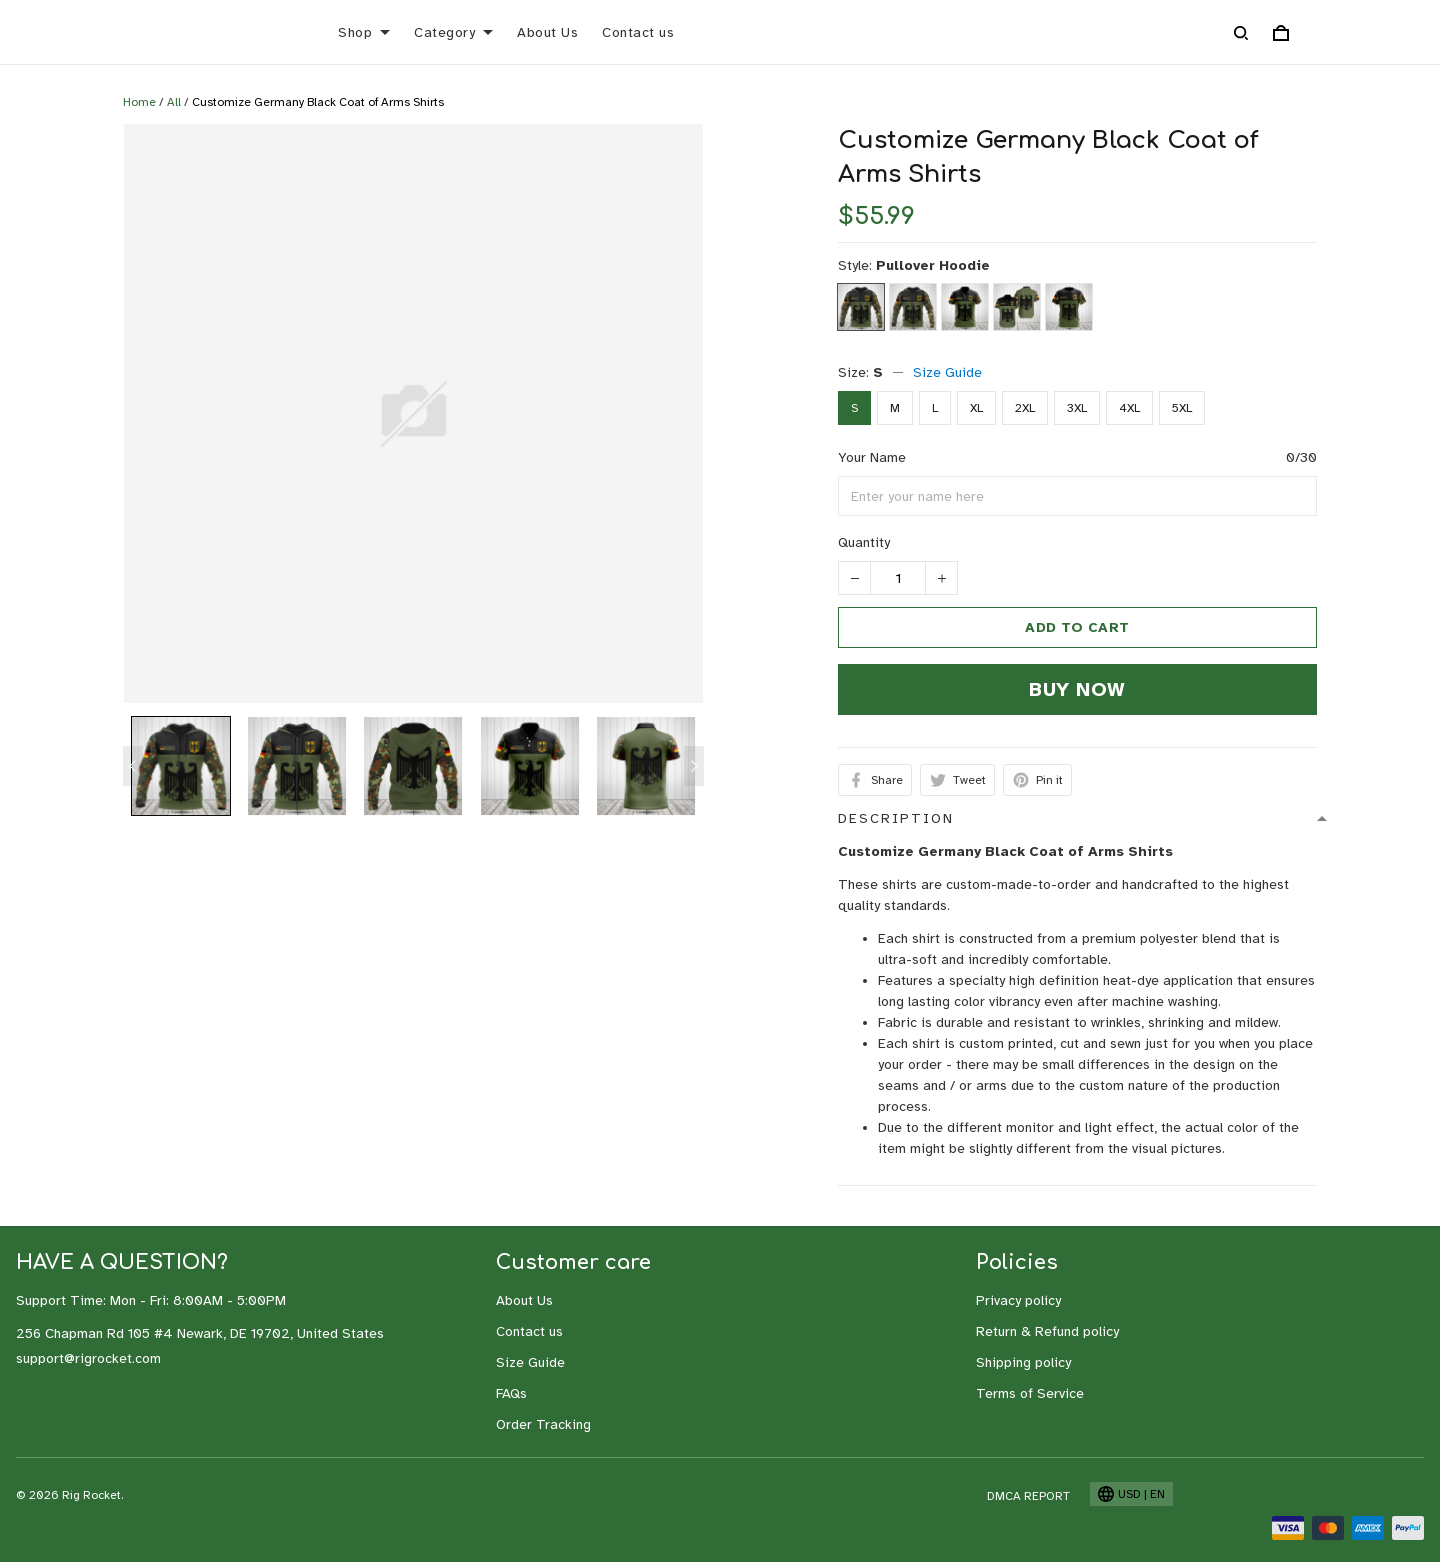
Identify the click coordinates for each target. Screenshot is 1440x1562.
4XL (1129, 408)
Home (139, 102)
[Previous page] (133, 766)
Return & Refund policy (1047, 1331)
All (174, 102)
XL (976, 408)
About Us (547, 32)
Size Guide (947, 372)
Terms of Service (1030, 1393)
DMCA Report (1028, 1496)
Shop (364, 32)
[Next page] (694, 766)
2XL (1025, 408)
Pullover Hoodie (933, 265)
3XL (1077, 408)
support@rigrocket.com (88, 1358)
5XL (1182, 408)
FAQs (511, 1393)
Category (453, 32)
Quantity (864, 542)
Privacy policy (1018, 1300)
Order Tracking (543, 1424)
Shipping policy (1023, 1362)
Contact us (638, 32)
